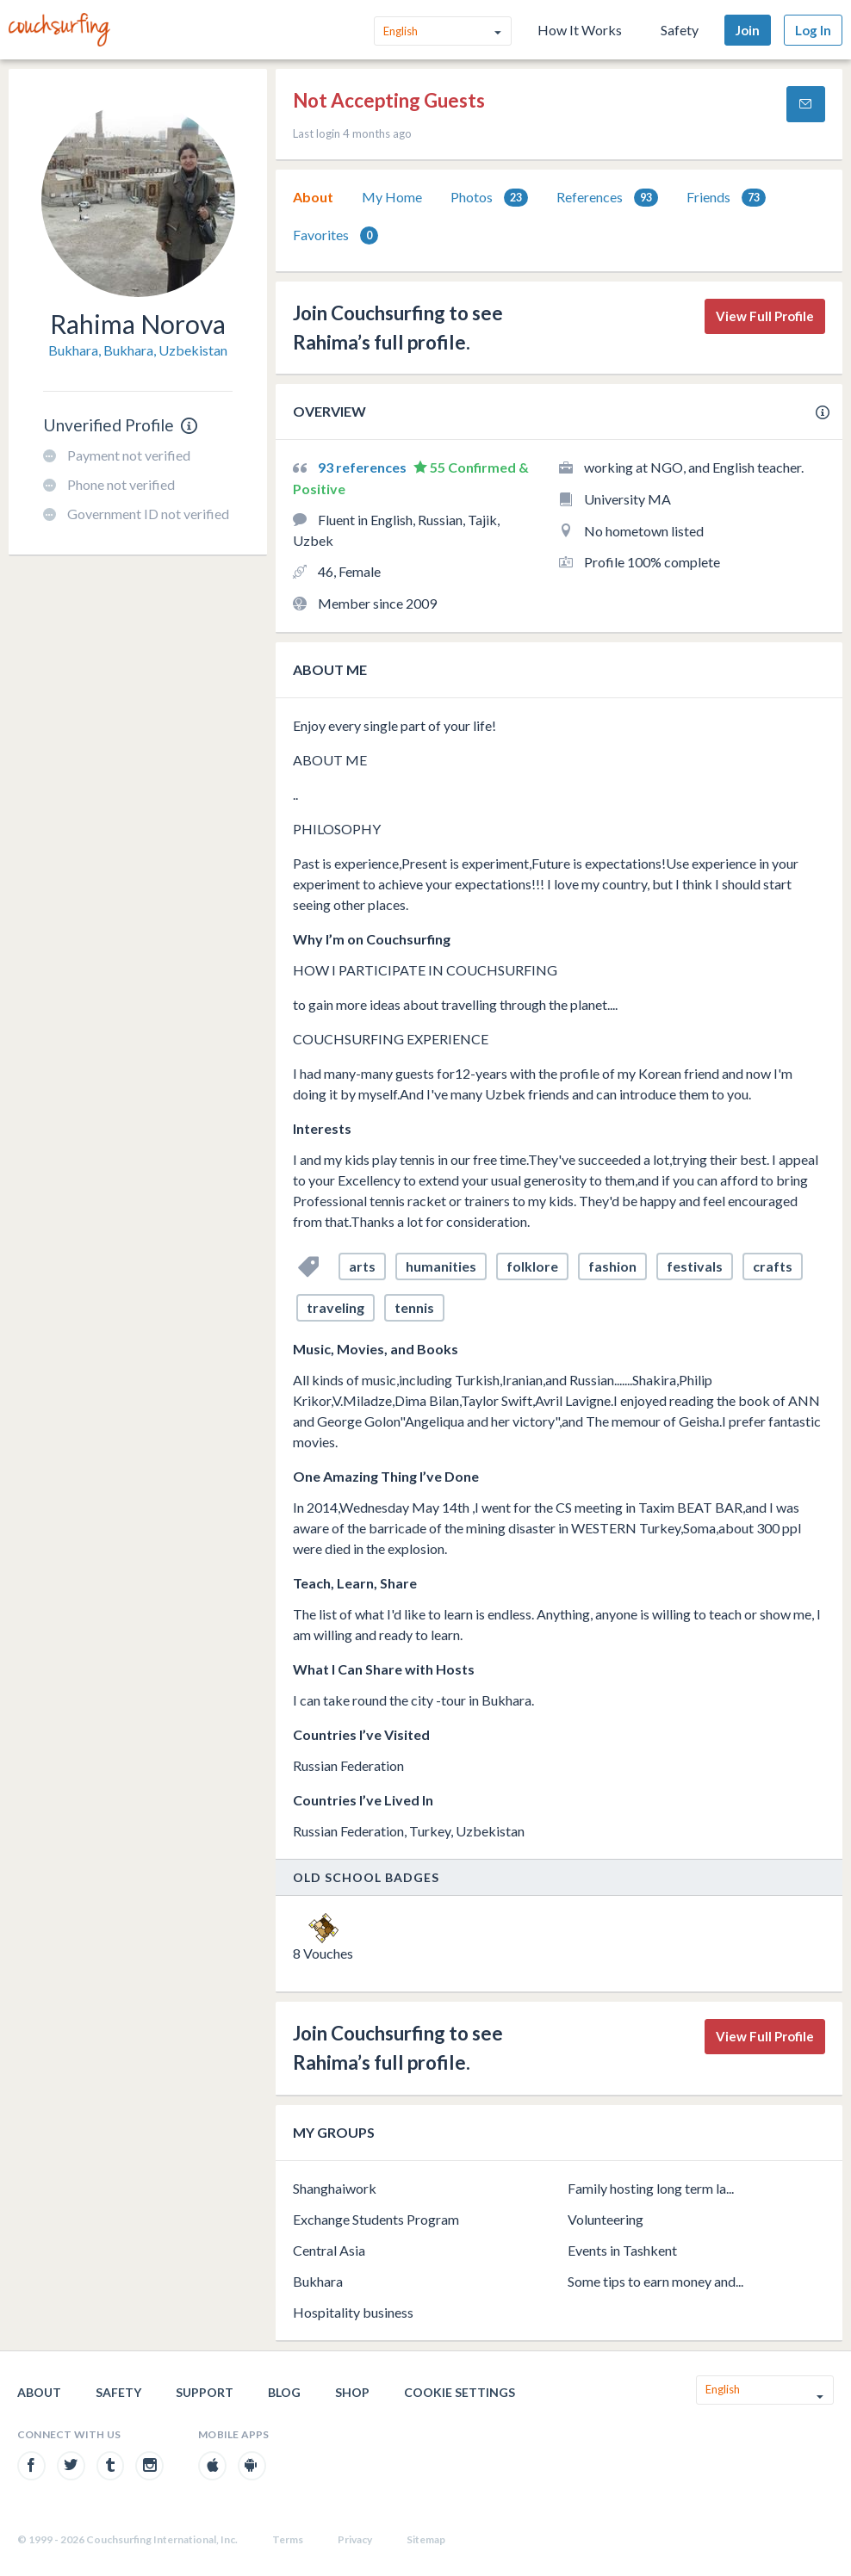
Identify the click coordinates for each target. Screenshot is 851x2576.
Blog (284, 2392)
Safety (680, 30)
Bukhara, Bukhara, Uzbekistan (137, 350)
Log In (813, 30)
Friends (726, 198)
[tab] (313, 197)
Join (748, 30)
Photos (489, 198)
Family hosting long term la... (651, 2188)
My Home (392, 197)
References (607, 198)
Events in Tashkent (622, 2250)
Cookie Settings (459, 2392)
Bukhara (318, 2281)
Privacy (355, 2539)
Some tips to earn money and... (655, 2281)
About (313, 197)
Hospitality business (353, 2312)
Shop (352, 2392)
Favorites (335, 235)
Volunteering (605, 2219)
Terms (287, 2539)
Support (204, 2392)
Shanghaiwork (334, 2188)
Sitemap (426, 2539)
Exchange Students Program (376, 2219)
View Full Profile (765, 316)
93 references (363, 467)
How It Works (579, 30)
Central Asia (329, 2250)
